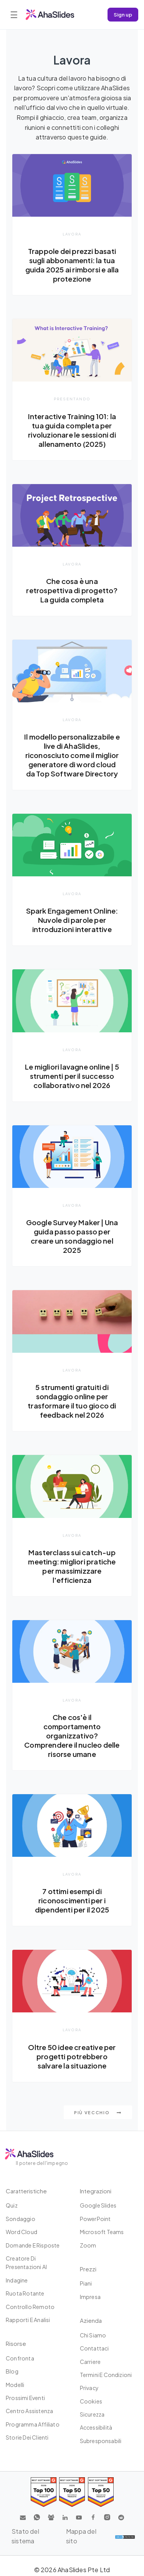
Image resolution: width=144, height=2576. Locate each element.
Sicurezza (92, 2414)
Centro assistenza (29, 2410)
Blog (12, 2371)
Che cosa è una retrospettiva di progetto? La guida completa (72, 590)
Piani (86, 2283)
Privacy (89, 2387)
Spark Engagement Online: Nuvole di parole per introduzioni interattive (72, 920)
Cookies (91, 2401)
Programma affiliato (33, 2424)
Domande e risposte (33, 2245)
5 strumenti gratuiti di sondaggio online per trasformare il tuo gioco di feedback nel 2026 (72, 1401)
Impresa (90, 2296)
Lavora (72, 234)
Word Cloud (21, 2231)
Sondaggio (20, 2218)
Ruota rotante (25, 2293)
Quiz (12, 2205)
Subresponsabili (101, 2440)
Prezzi (88, 2268)
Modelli (15, 2384)
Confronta (20, 2358)
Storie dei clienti (27, 2437)
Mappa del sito (81, 2536)
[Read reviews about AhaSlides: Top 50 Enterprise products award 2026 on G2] (101, 2492)
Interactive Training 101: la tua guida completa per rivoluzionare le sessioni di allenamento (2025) (72, 430)
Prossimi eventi (25, 2397)
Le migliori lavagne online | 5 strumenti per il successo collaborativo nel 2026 (72, 1076)
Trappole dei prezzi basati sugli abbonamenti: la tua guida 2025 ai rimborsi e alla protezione (72, 265)
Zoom (88, 2245)
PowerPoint (95, 2218)
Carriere (90, 2361)
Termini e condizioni (106, 2374)
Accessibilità (96, 2427)
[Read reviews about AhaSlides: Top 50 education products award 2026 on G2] (72, 2492)
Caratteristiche (26, 2190)
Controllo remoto (30, 2306)
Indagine (17, 2280)
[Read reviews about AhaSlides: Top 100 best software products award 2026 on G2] (43, 2492)
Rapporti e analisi (28, 2319)
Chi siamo (93, 2335)
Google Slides (98, 2205)
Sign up (123, 14)
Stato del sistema (25, 2536)
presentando (72, 398)
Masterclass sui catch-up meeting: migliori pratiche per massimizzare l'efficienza (72, 1566)
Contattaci (94, 2348)
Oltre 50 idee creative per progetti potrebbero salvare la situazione (72, 2056)
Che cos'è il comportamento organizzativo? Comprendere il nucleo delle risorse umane (71, 1735)
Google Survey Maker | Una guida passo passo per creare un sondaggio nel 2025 (72, 1236)
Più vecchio (98, 2112)
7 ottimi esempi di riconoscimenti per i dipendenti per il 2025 (72, 1900)
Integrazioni (95, 2190)
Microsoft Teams (102, 2231)
